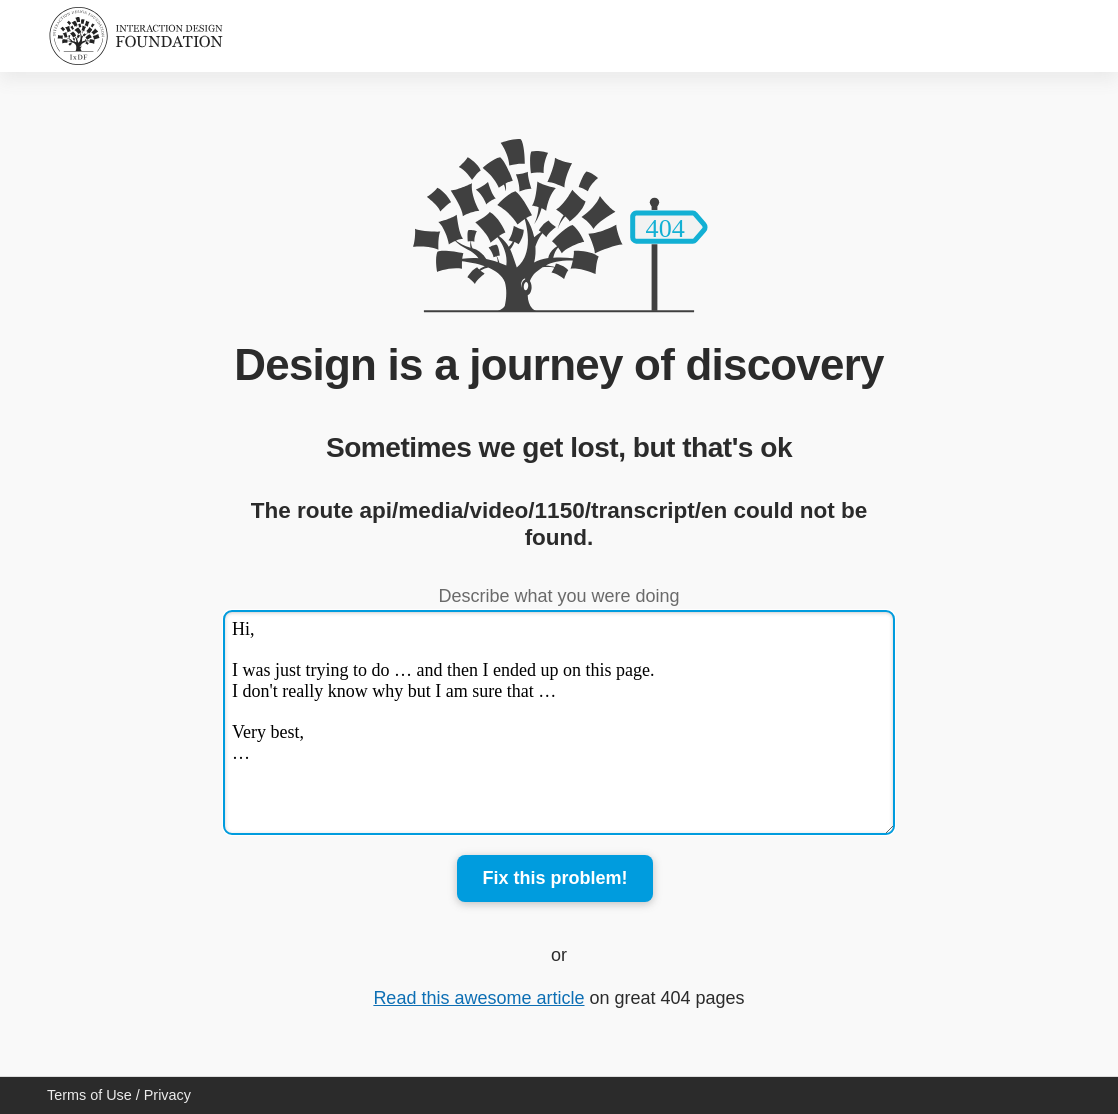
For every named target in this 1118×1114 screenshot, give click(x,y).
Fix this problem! (554, 878)
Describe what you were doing (558, 596)
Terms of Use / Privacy (119, 1095)
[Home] (136, 36)
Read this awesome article (478, 998)
